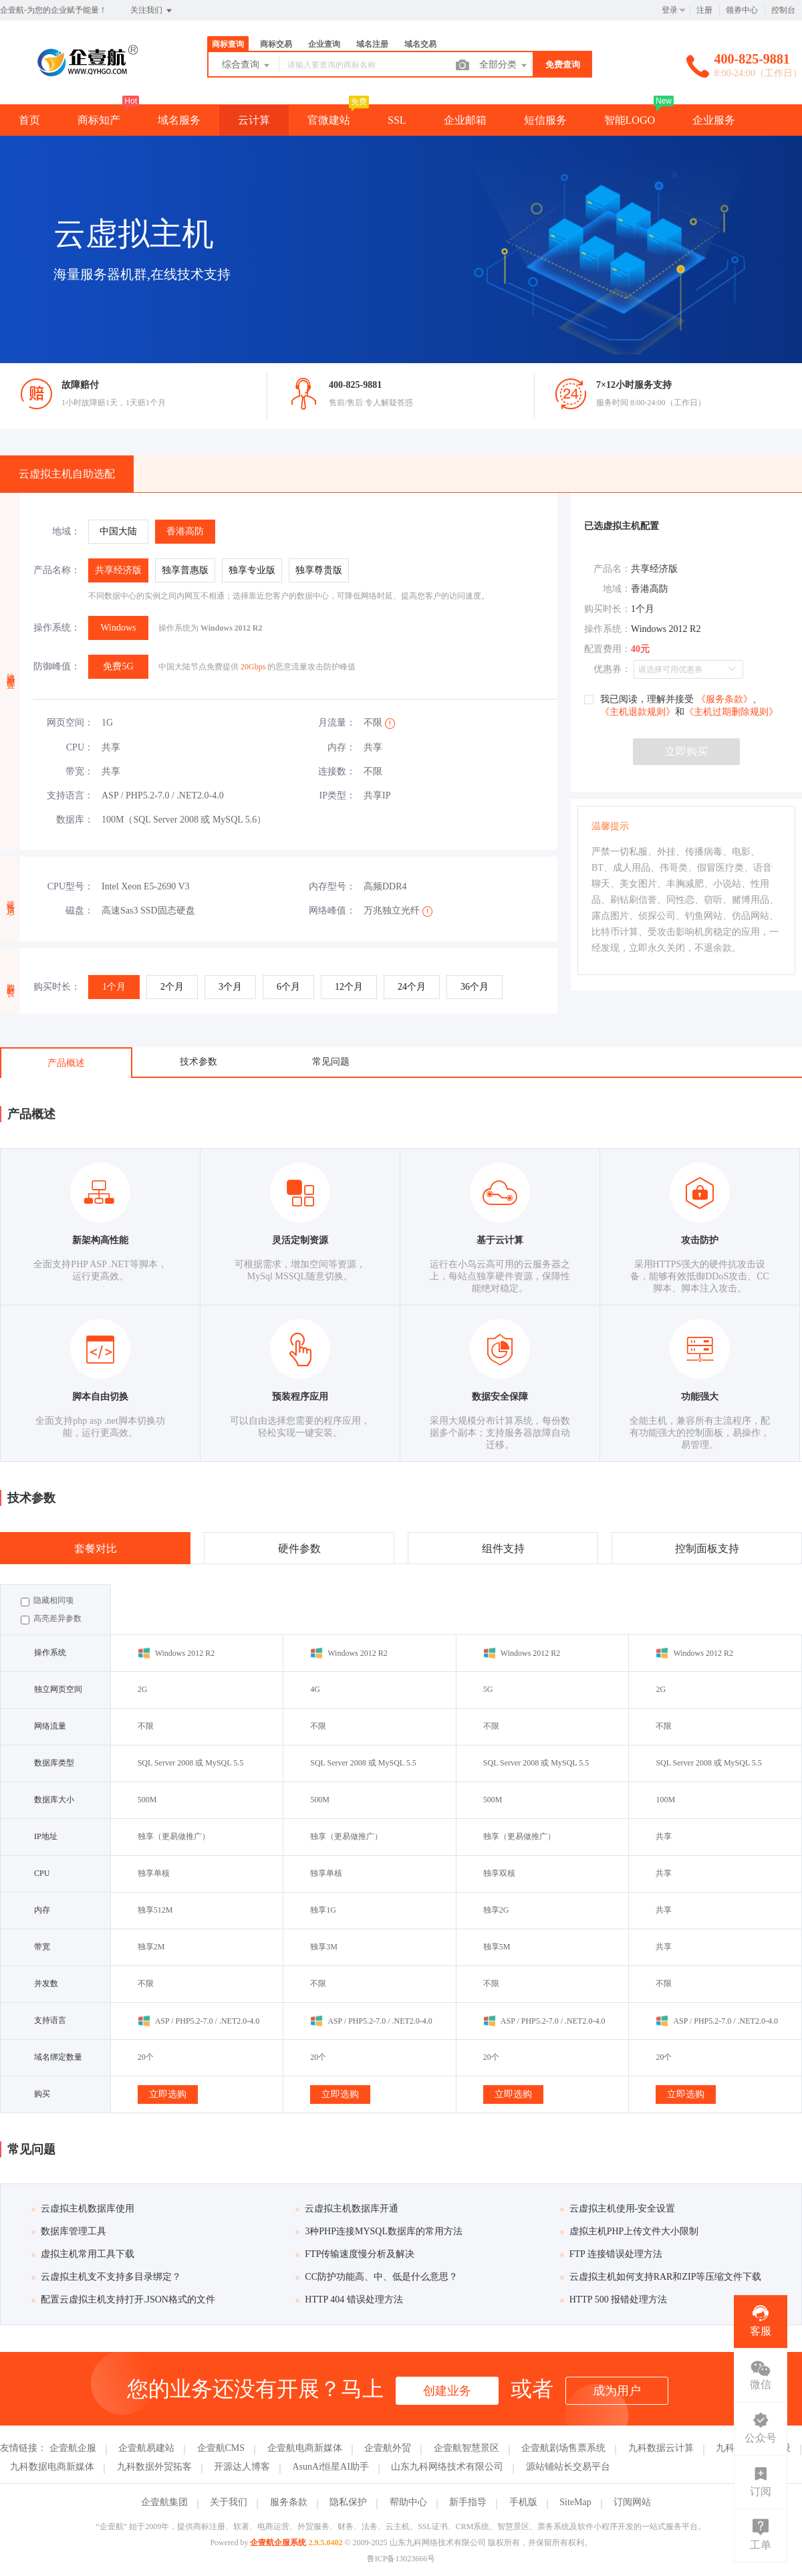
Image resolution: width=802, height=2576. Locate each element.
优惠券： (612, 669)
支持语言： (70, 795)
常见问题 (331, 1062)
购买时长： (56, 987)
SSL (397, 120)
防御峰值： (56, 666)
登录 (670, 10)
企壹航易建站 (146, 2448)
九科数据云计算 (661, 2448)
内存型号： (332, 886)
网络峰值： (332, 910)
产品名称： (56, 570)
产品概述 (66, 1063)
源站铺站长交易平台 (568, 2467)
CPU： (80, 747)
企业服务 (713, 120)
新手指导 (468, 2502)
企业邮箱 (465, 120)
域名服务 (179, 120)
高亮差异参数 (51, 1619)
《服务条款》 (723, 699)
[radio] (118, 532)
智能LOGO (629, 120)
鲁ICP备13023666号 (401, 2558)
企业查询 (324, 44)
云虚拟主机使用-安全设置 (618, 2209)
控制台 (783, 10)
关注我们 (152, 11)
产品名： (612, 569)
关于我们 (228, 2502)
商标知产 (99, 120)
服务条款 (288, 2502)
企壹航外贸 (387, 2448)
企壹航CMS (221, 2448)
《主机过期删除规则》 (731, 712)
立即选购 (167, 2094)
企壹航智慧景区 (466, 2448)
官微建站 (328, 120)
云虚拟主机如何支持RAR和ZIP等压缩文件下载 (661, 2277)
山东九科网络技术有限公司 (447, 2467)
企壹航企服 (72, 2448)
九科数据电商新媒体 (52, 2467)
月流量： (337, 723)
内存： (341, 747)
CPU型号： (70, 886)
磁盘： (79, 910)
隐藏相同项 (47, 1601)
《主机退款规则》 (637, 712)
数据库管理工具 (68, 2231)
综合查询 (246, 66)
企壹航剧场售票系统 (563, 2448)
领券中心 (742, 10)
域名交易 (420, 44)
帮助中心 (408, 2502)
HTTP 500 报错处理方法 (613, 2299)
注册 (704, 10)
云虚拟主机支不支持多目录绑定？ (106, 2277)
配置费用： (607, 649)
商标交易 (276, 44)
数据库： (75, 820)
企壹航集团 (164, 2502)
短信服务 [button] (545, 120)
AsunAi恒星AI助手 (331, 2467)
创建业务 (447, 2390)
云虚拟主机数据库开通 (346, 2209)
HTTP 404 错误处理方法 (348, 2299)
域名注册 (372, 44)
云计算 (254, 120)
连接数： (337, 771)
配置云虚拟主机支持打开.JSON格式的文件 (123, 2299)
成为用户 (617, 2390)
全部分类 (504, 66)
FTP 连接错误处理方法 (611, 2254)
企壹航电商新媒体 (304, 2448)
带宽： (79, 771)
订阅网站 (632, 2502)
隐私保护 (348, 2502)
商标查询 (228, 44)
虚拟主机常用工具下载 (82, 2254)
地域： (66, 531)
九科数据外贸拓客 (154, 2467)
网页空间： (70, 723)
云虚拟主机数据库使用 (82, 2209)
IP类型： (337, 795)
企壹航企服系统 (278, 2542)
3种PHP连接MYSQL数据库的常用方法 (378, 2231)
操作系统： (56, 628)
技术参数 (198, 1062)
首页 (29, 120)
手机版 (523, 2502)
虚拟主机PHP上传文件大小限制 (629, 2231)
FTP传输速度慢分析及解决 (354, 2254)
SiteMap (575, 2502)
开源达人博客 (242, 2467)
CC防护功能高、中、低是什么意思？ (376, 2277)
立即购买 (686, 751)
